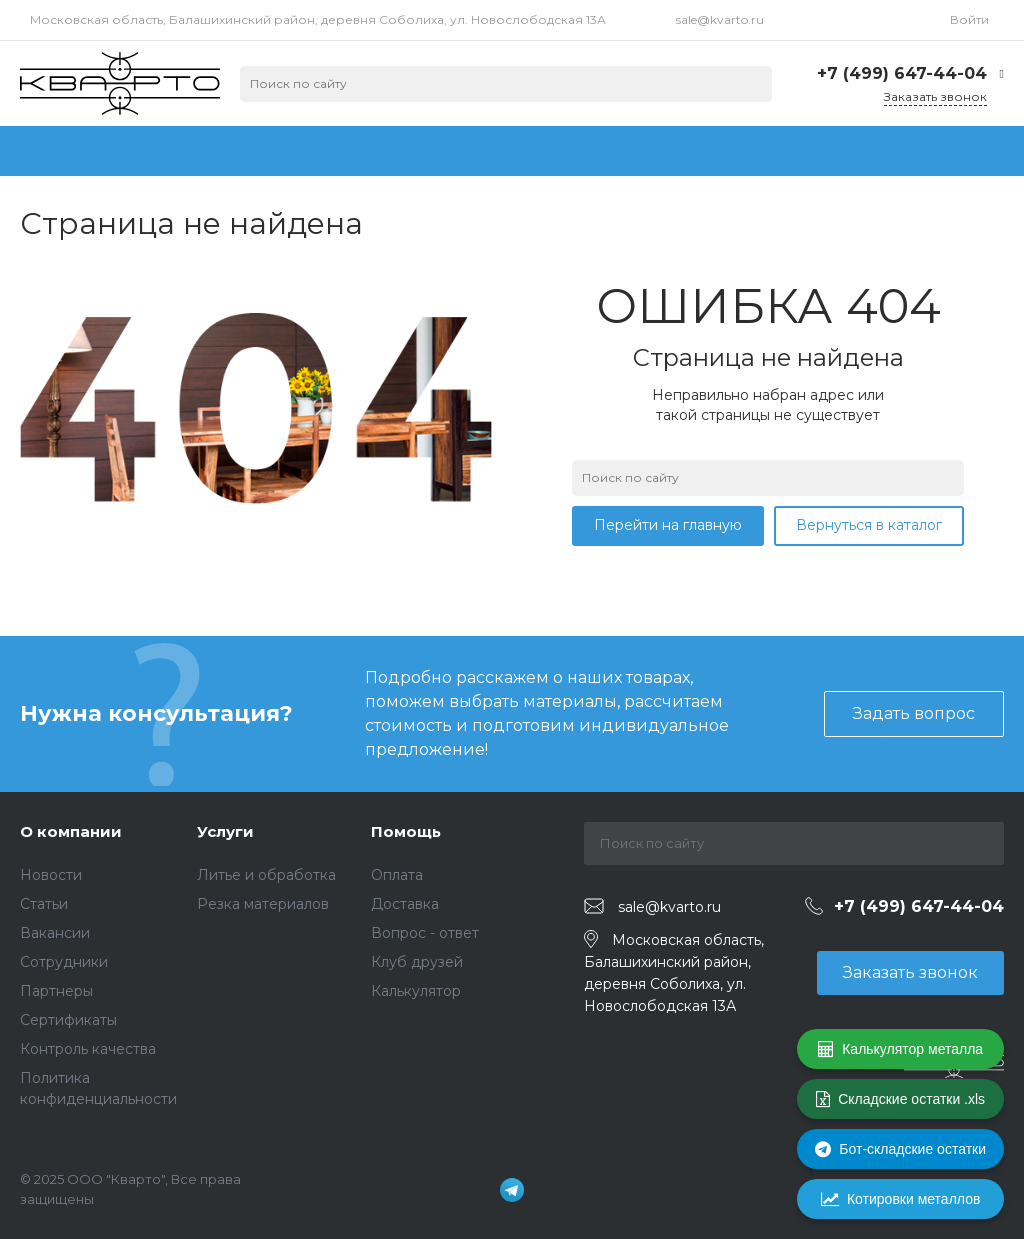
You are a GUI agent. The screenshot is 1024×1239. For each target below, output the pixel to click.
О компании (71, 831)
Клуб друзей (417, 962)
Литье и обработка (266, 875)
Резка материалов (263, 904)
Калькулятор (416, 991)
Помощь (406, 831)
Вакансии (55, 933)
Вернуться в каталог (869, 525)
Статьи (44, 904)
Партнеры (56, 991)
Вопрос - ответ (425, 933)
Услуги (225, 831)
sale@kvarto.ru (720, 19)
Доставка (405, 904)
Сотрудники (64, 962)
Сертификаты (68, 1020)
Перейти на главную (668, 525)
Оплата (397, 875)
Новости (51, 875)
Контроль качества (88, 1049)
